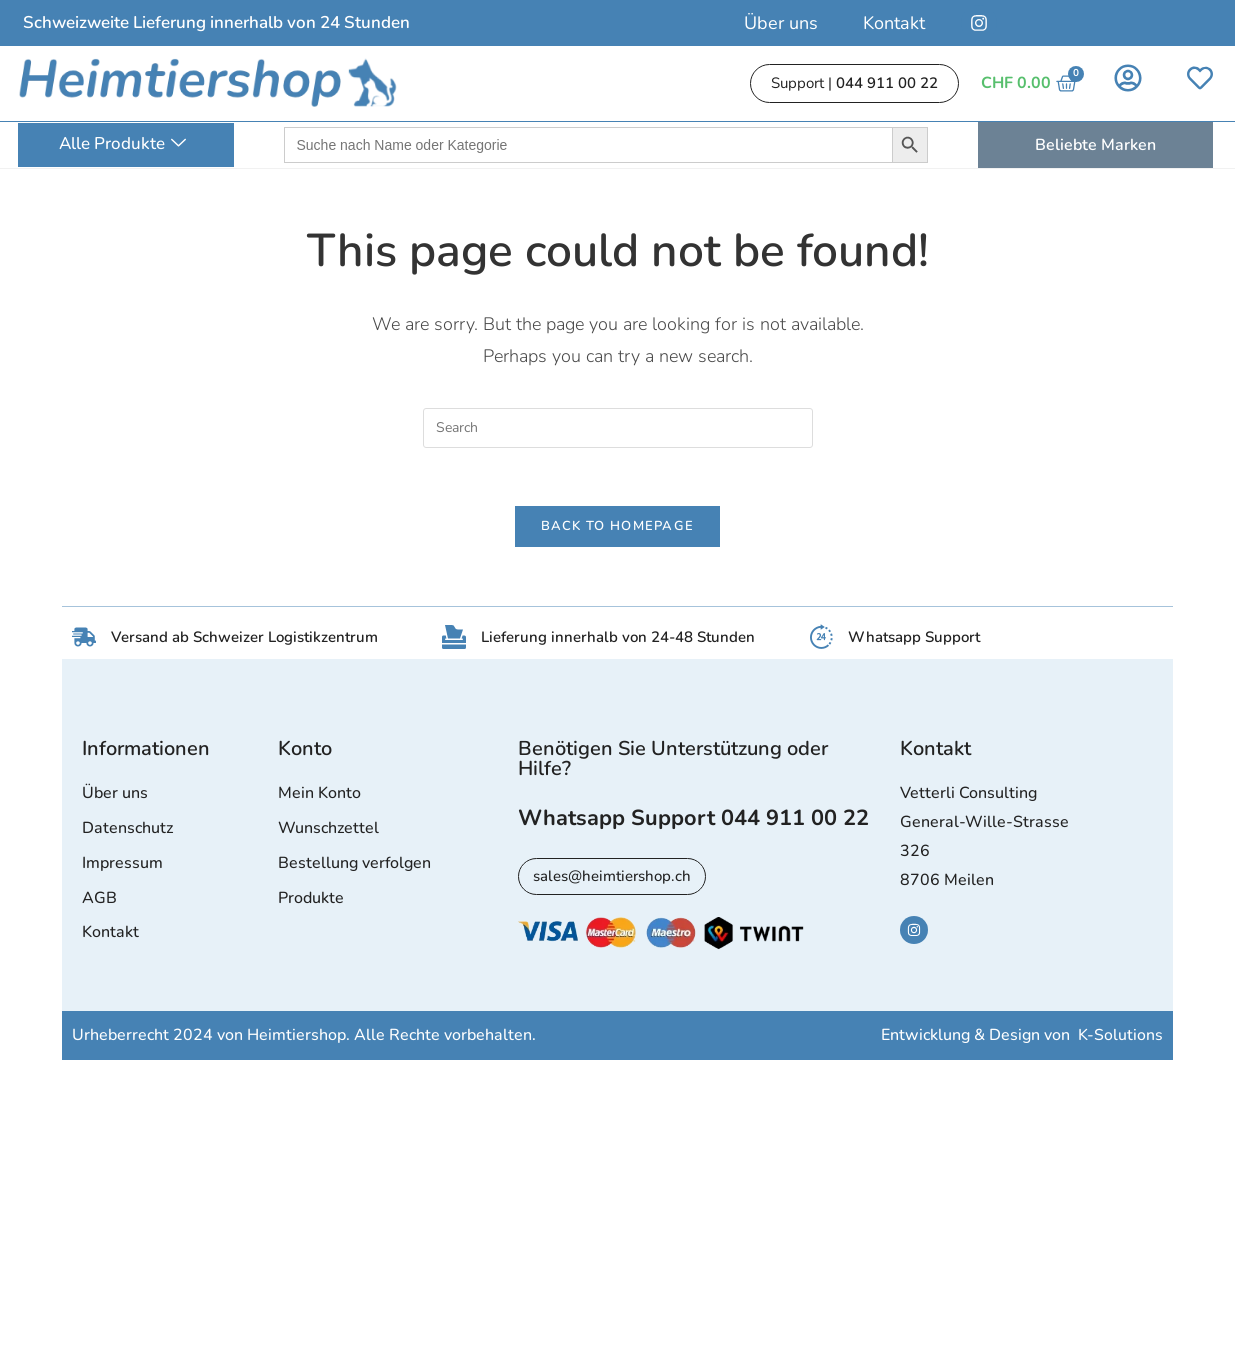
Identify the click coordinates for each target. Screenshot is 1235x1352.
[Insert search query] (618, 428)
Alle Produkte (122, 144)
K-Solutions (1120, 1038)
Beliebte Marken (1095, 145)
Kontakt (894, 23)
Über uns (781, 23)
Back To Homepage (618, 529)
